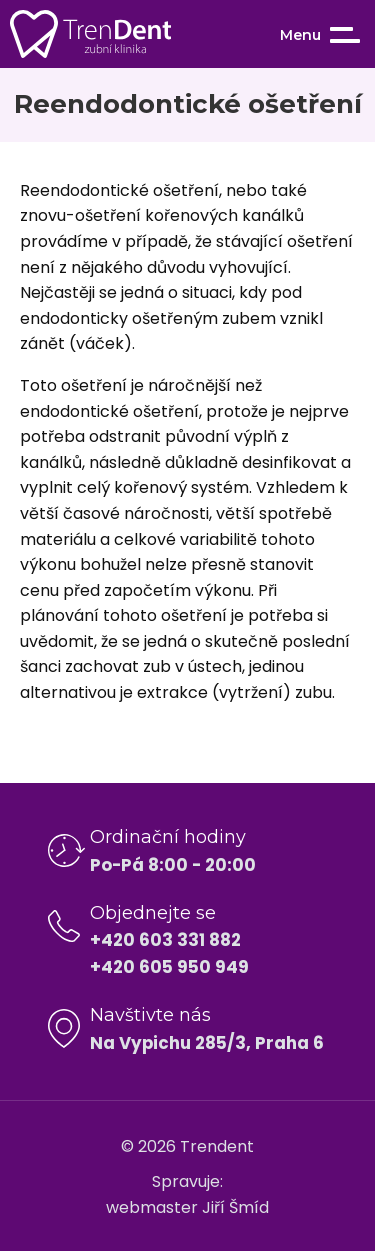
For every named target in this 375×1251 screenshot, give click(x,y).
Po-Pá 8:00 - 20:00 (173, 865)
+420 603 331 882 (165, 940)
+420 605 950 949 (169, 967)
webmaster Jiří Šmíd (187, 1207)
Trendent (217, 1146)
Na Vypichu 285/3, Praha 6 (207, 1043)
